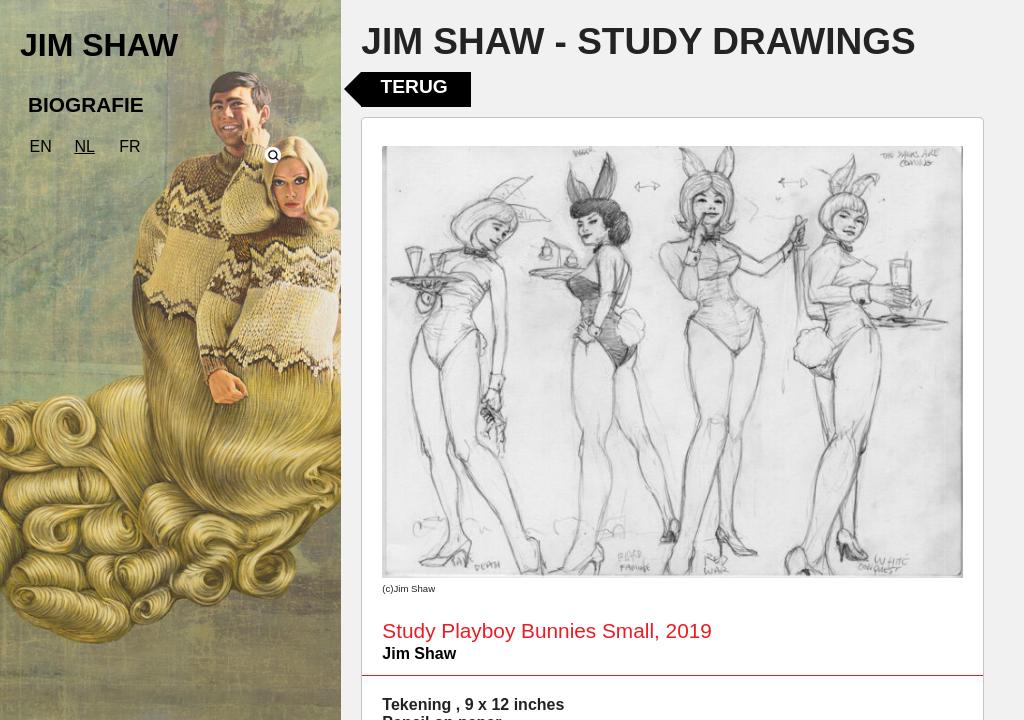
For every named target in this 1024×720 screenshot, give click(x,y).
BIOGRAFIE (86, 104)
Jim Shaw (419, 653)
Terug (414, 86)
